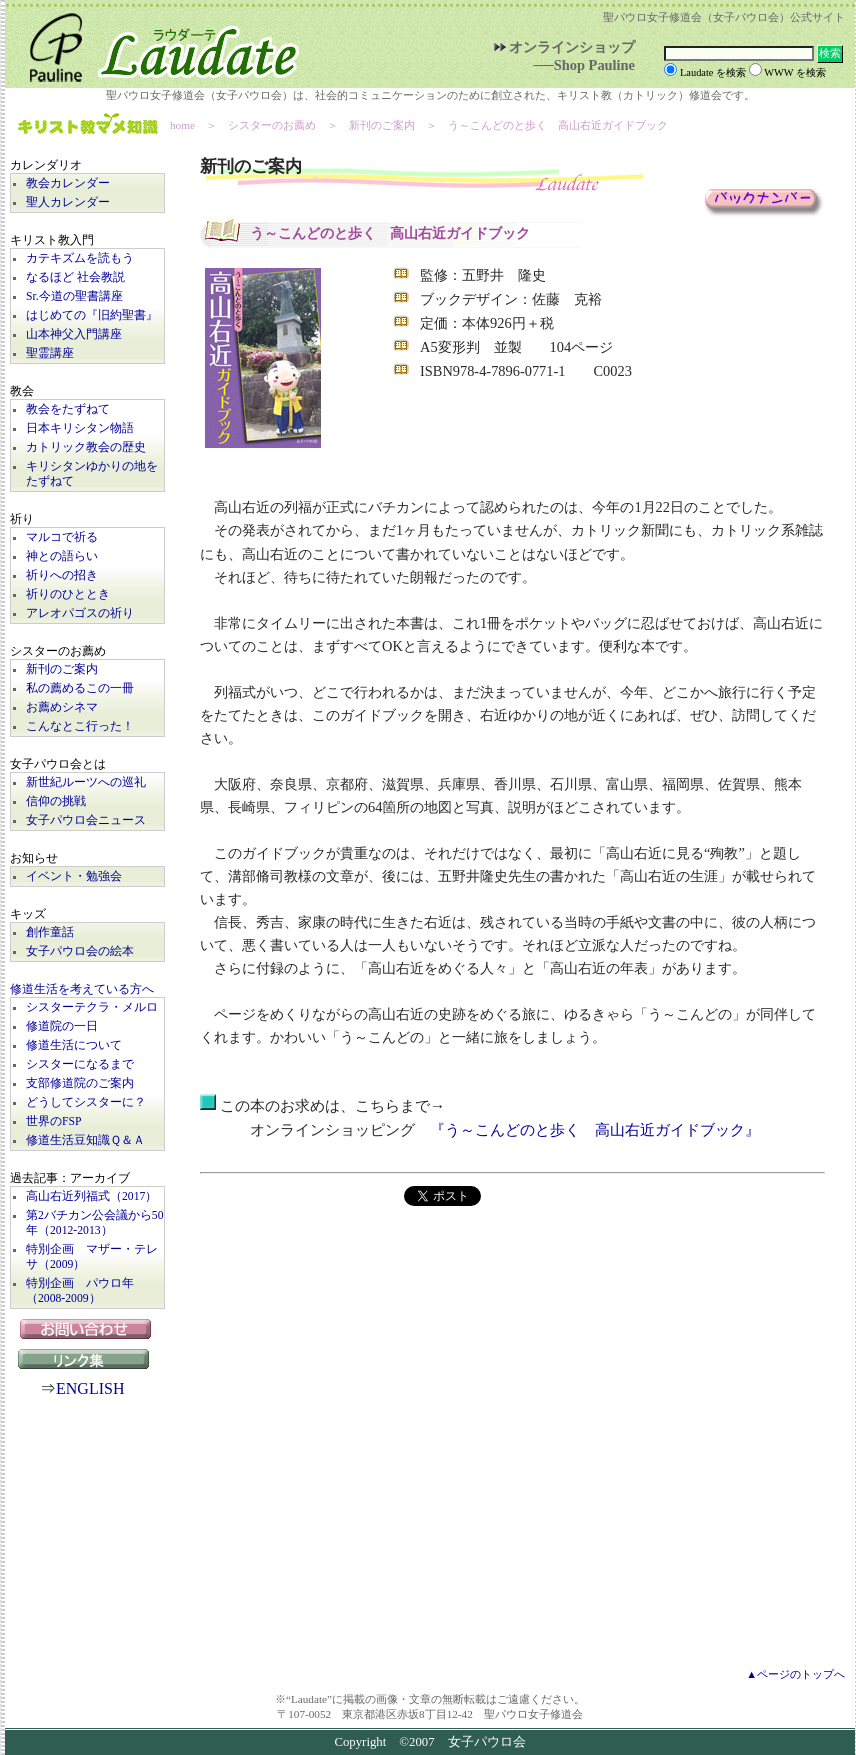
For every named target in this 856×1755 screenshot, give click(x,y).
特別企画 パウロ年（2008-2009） (80, 1291)
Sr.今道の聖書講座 (74, 296)
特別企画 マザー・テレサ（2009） (92, 1257)
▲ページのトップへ (795, 1674)
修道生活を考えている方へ (82, 989)
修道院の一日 (62, 1026)
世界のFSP (53, 1121)
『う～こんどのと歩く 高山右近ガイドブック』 (595, 1130)
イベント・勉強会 (74, 876)
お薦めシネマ (62, 707)
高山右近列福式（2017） (91, 1196)
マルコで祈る (62, 537)
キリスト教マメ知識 (88, 125)
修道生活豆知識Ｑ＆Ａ (85, 1140)
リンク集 (88, 1359)
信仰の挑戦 (56, 801)
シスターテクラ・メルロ (92, 1007)
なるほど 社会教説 (75, 277)
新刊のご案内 (62, 669)
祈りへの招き (62, 575)
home (182, 125)
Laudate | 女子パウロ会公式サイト (155, 44)
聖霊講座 (50, 353)
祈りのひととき (68, 594)
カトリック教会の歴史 (86, 447)
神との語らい (62, 556)
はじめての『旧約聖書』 (92, 315)
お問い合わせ (87, 1329)
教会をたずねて (68, 409)
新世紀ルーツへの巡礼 (86, 782)
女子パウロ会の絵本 (80, 951)
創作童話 (50, 932)
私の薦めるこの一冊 (80, 688)
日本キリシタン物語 (80, 428)
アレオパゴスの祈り (80, 613)
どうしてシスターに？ (86, 1102)
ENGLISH (90, 1388)
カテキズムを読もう (80, 258)
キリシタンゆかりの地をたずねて (92, 474)
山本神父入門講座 (74, 334)
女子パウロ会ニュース (86, 820)
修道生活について (74, 1045)
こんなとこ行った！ (80, 726)
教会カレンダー (68, 183)
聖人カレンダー (68, 202)
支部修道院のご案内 (80, 1083)
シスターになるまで (80, 1064)
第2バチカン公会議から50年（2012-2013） (95, 1223)
